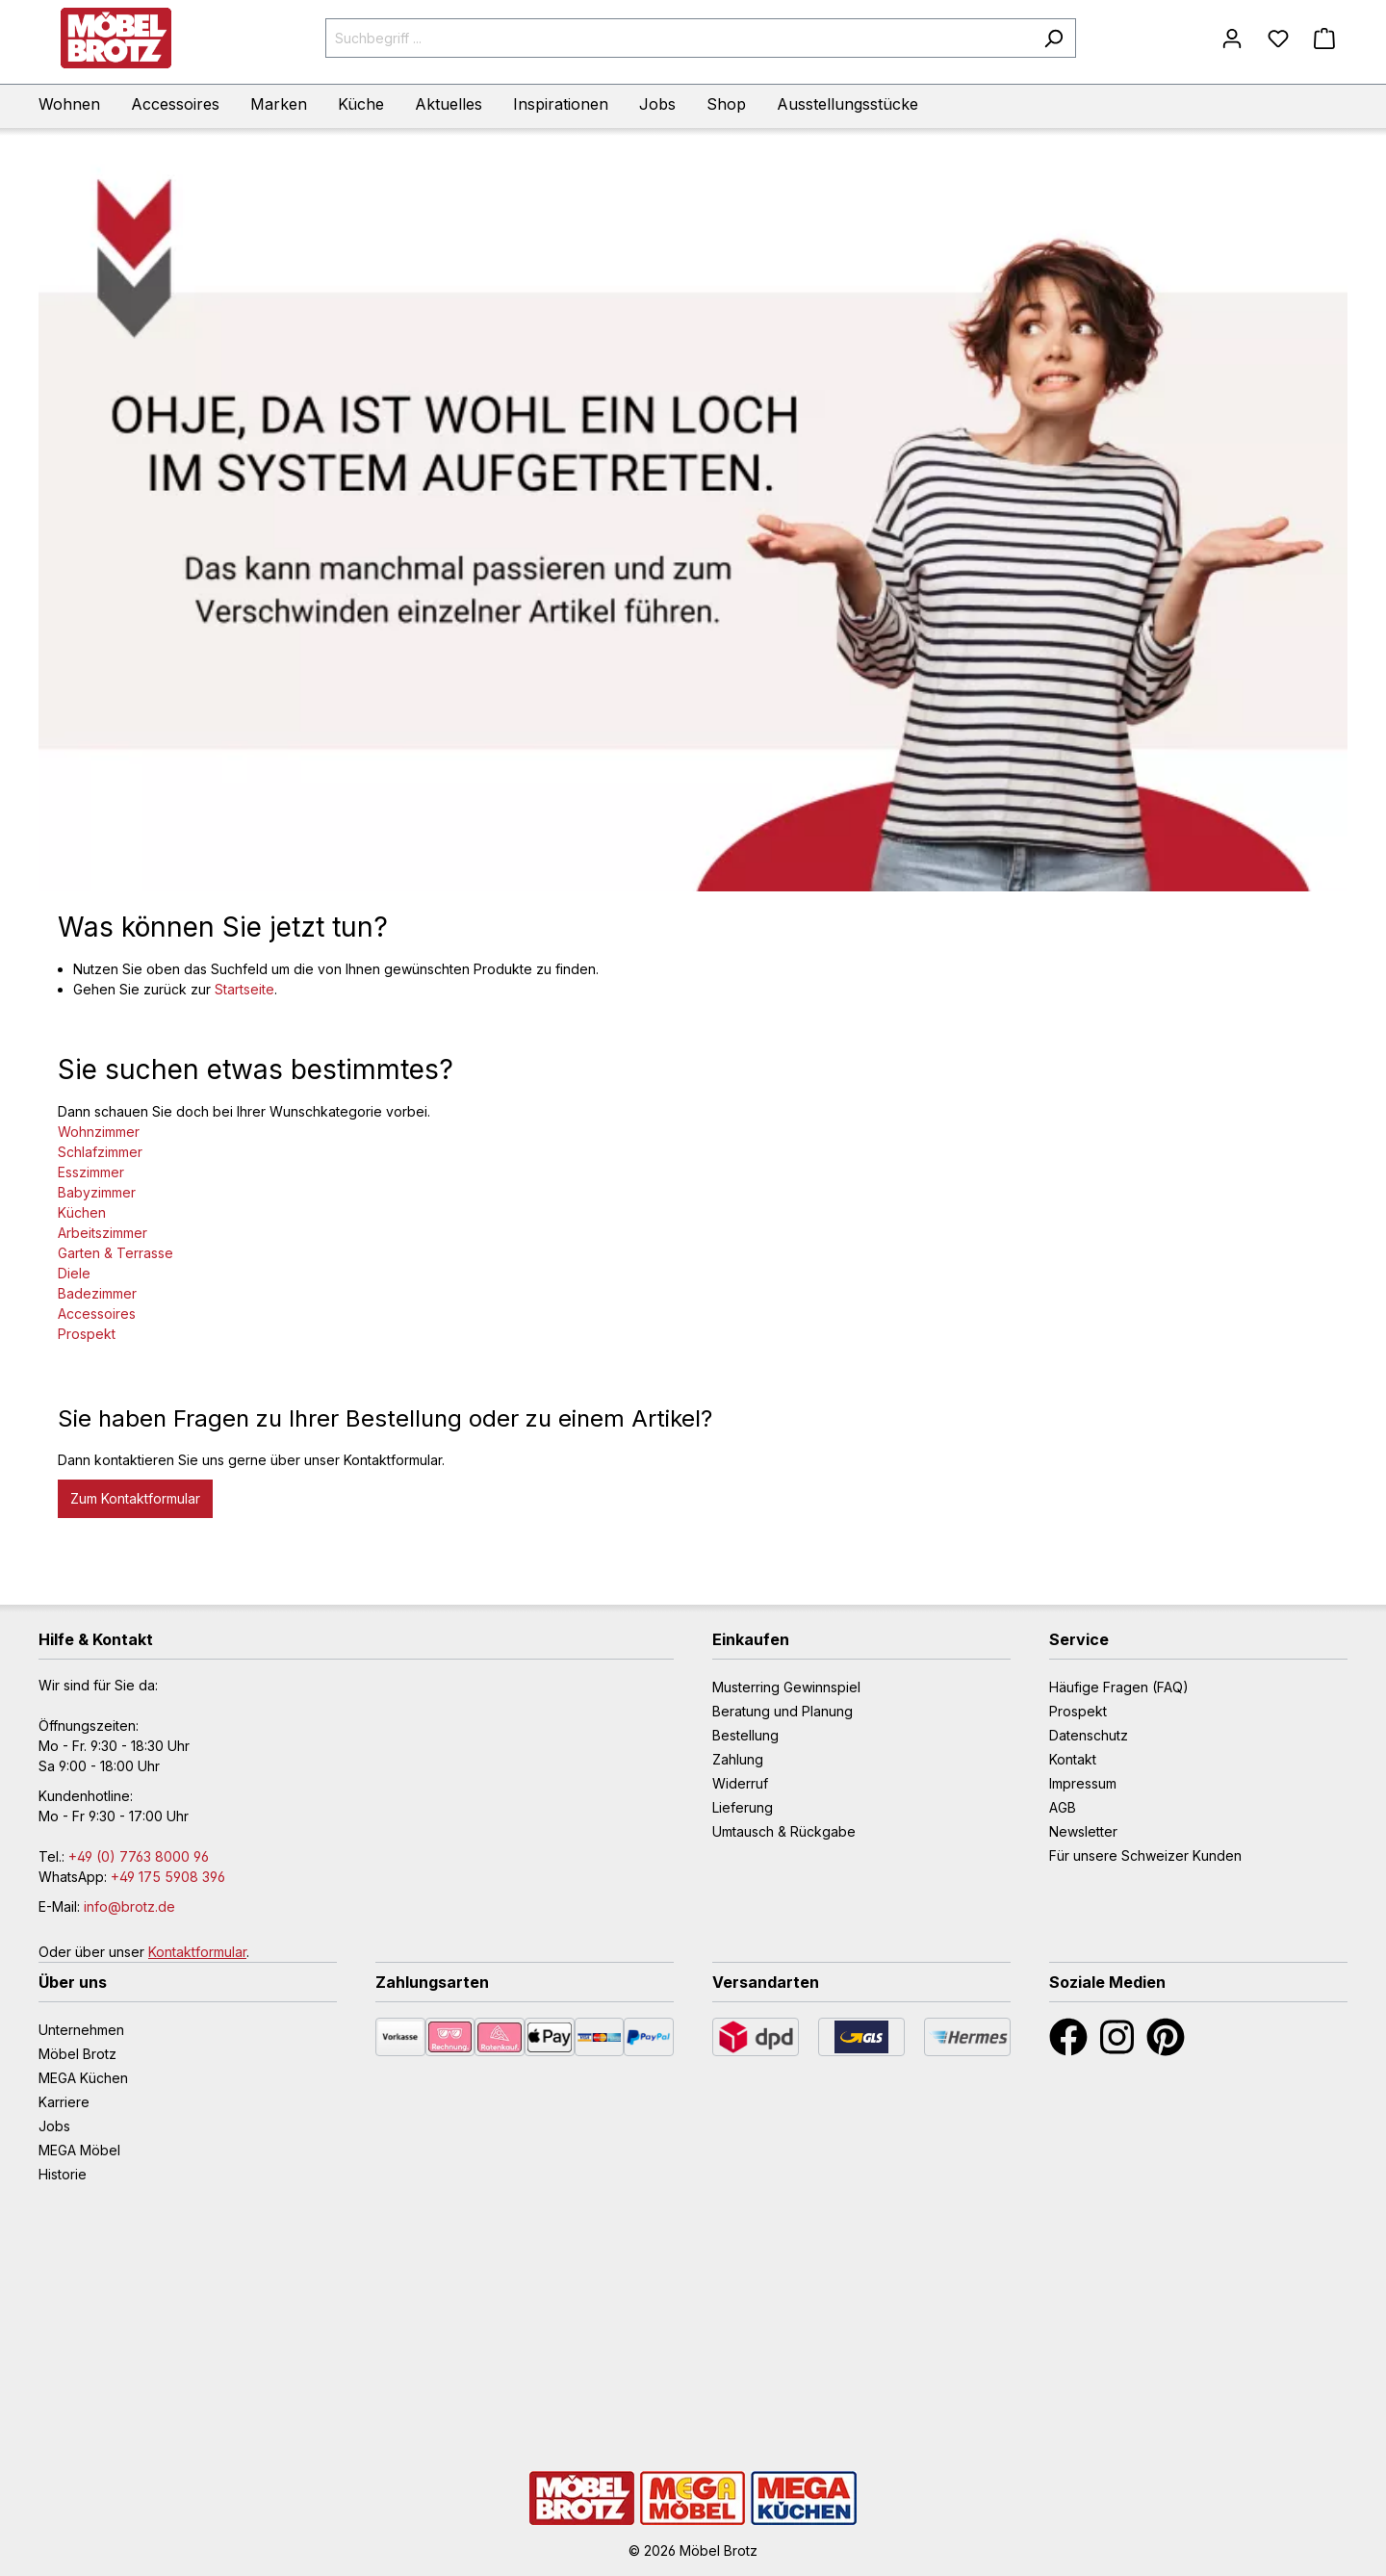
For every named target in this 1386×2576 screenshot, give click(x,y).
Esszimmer (91, 1172)
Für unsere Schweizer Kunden (1145, 1855)
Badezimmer (97, 1293)
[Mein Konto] (1232, 38)
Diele (74, 1273)
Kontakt (1072, 1759)
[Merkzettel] (1278, 38)
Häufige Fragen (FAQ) (1119, 1687)
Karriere (64, 2102)
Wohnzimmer (99, 1131)
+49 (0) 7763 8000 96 (138, 1856)
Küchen (82, 1212)
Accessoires (97, 1313)
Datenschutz (1088, 1735)
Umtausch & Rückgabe (784, 1831)
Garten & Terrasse (115, 1253)
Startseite (244, 989)
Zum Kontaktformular (135, 1498)
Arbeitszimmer (102, 1232)
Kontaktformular (197, 1952)
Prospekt (87, 1334)
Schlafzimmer (100, 1152)
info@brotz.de (129, 1906)
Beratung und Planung (782, 1711)
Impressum (1082, 1783)
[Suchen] (1053, 38)
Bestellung (745, 1735)
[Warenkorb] (1324, 38)
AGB (1062, 1807)
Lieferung (742, 1807)
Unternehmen (81, 2030)
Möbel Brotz (77, 2054)
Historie (62, 2174)
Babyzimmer (97, 1192)
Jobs (54, 2126)
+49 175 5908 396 (168, 1876)
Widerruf (740, 1783)
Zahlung (737, 1759)
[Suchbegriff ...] (679, 38)
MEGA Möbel (79, 2150)
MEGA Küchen (83, 2078)
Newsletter (1083, 1831)
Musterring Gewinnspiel (786, 1687)
